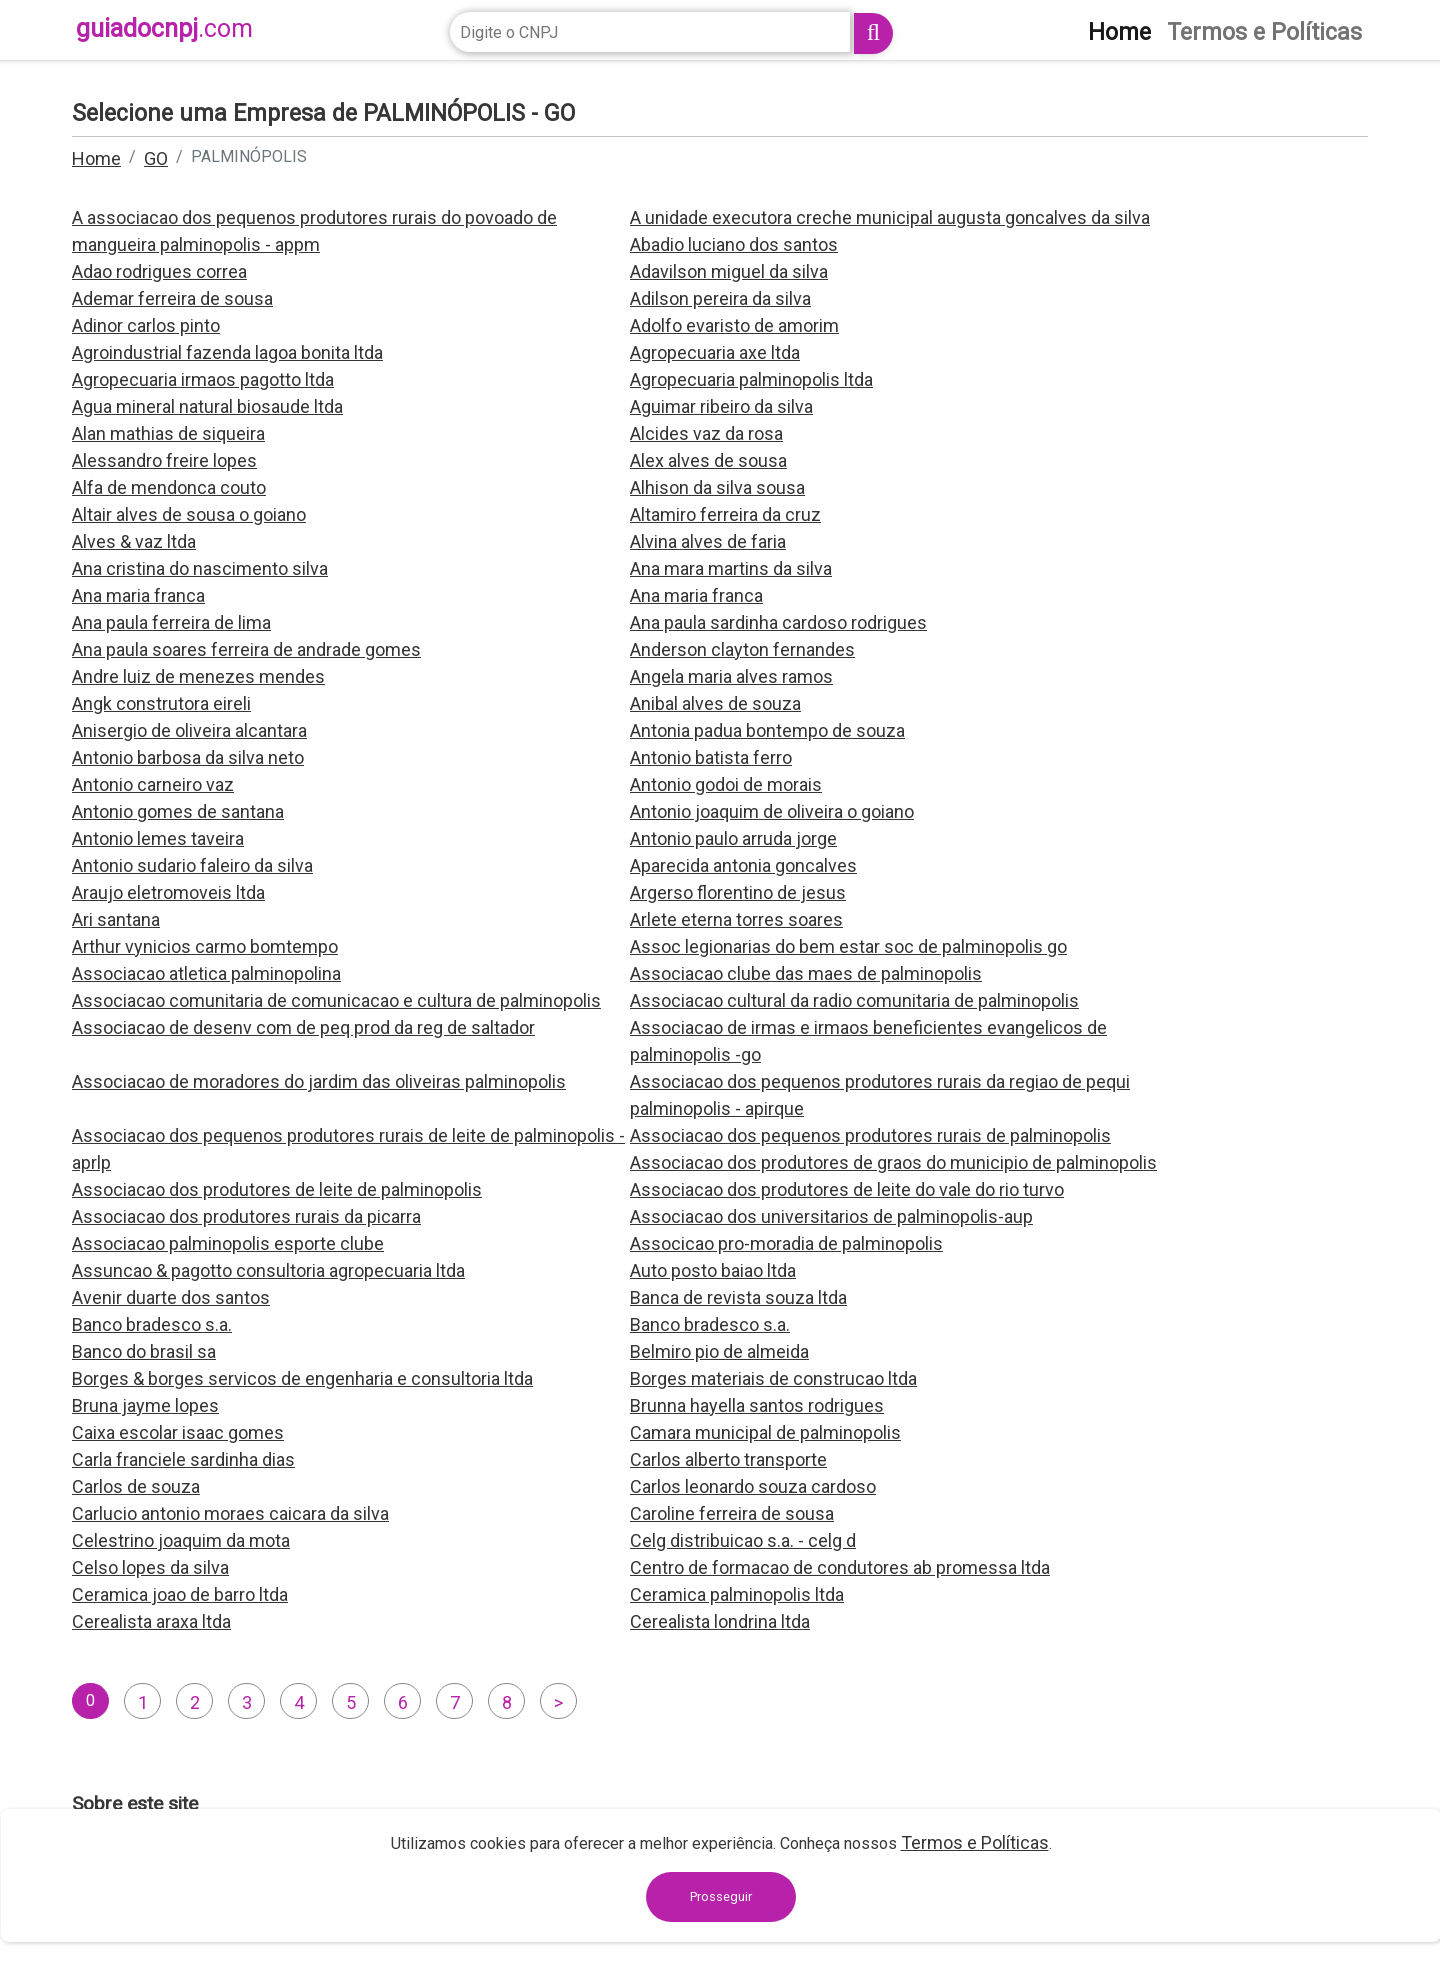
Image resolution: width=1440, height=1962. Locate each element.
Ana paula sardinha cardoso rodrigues (778, 622)
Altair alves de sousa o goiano (189, 514)
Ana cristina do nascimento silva (200, 568)
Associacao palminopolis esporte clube (228, 1243)
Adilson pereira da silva (720, 298)
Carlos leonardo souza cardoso (753, 1486)
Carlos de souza (136, 1486)
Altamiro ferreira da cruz (725, 514)
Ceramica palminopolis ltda (737, 1594)
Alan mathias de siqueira (168, 433)
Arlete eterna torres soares (736, 919)
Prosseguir (721, 1896)
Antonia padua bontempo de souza (767, 730)
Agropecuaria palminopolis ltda (751, 379)
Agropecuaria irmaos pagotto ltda (203, 379)
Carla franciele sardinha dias (183, 1459)
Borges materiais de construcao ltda (773, 1378)
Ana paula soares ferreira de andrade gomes (246, 649)
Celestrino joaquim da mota (181, 1540)
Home (96, 158)
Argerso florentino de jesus (738, 892)
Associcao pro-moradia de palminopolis (786, 1243)
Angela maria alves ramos (731, 676)
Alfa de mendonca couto (169, 487)
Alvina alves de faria (708, 541)
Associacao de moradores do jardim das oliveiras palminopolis (319, 1081)
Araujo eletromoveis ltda (168, 892)
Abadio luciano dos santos (734, 244)
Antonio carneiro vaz (153, 784)
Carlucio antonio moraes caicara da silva (230, 1513)
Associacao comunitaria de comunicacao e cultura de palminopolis (336, 1000)
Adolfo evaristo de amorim (734, 325)
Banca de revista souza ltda (738, 1297)
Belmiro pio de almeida (719, 1351)
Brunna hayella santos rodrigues (757, 1405)
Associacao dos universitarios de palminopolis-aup (831, 1216)
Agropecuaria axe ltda (715, 352)
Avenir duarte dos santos (171, 1297)
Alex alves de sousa (708, 460)
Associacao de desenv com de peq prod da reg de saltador (303, 1027)
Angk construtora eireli (161, 703)
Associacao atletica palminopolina (206, 973)
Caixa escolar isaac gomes (178, 1432)
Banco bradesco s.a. (152, 1324)
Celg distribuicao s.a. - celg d (743, 1540)
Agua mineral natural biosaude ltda (207, 406)
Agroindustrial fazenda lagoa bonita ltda (227, 352)
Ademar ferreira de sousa (172, 298)
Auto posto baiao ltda (713, 1270)
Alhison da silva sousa (717, 487)
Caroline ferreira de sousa (732, 1513)
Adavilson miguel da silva (729, 271)
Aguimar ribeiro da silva (721, 406)
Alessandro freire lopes (164, 460)
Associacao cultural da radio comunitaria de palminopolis (854, 1000)
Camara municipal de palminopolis (765, 1432)
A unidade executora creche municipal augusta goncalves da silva (890, 217)
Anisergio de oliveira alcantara (189, 730)
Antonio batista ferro (711, 757)
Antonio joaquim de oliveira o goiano (772, 811)
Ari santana (116, 919)
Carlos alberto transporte (728, 1459)
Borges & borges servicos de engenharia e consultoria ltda (302, 1378)
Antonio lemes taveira (158, 838)
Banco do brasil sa (144, 1351)
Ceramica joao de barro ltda (180, 1594)
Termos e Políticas (975, 1842)
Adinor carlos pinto (146, 325)
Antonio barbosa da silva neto (188, 757)
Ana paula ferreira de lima (171, 622)
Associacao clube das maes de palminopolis (806, 973)
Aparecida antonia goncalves (743, 865)
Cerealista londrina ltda (720, 1621)
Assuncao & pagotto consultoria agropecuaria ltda (268, 1270)
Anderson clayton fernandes (742, 649)
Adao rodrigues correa (159, 271)
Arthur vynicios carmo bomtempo (205, 946)
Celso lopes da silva (150, 1567)
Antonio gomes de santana (178, 811)
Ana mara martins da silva (731, 568)
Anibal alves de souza (715, 703)
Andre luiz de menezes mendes (198, 676)
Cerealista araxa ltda (151, 1621)
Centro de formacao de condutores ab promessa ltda (840, 1567)
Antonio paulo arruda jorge (733, 838)
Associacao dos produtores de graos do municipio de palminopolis (893, 1162)
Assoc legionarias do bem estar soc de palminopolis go (848, 946)
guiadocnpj (164, 28)
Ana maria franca (138, 595)
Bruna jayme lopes (145, 1405)
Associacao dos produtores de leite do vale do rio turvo (847, 1189)
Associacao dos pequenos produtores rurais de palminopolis (870, 1135)
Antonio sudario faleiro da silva (192, 865)
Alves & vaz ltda (134, 541)
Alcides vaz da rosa (706, 433)
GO (156, 158)
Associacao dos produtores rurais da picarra (246, 1216)
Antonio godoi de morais (726, 784)
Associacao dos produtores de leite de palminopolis (277, 1189)
